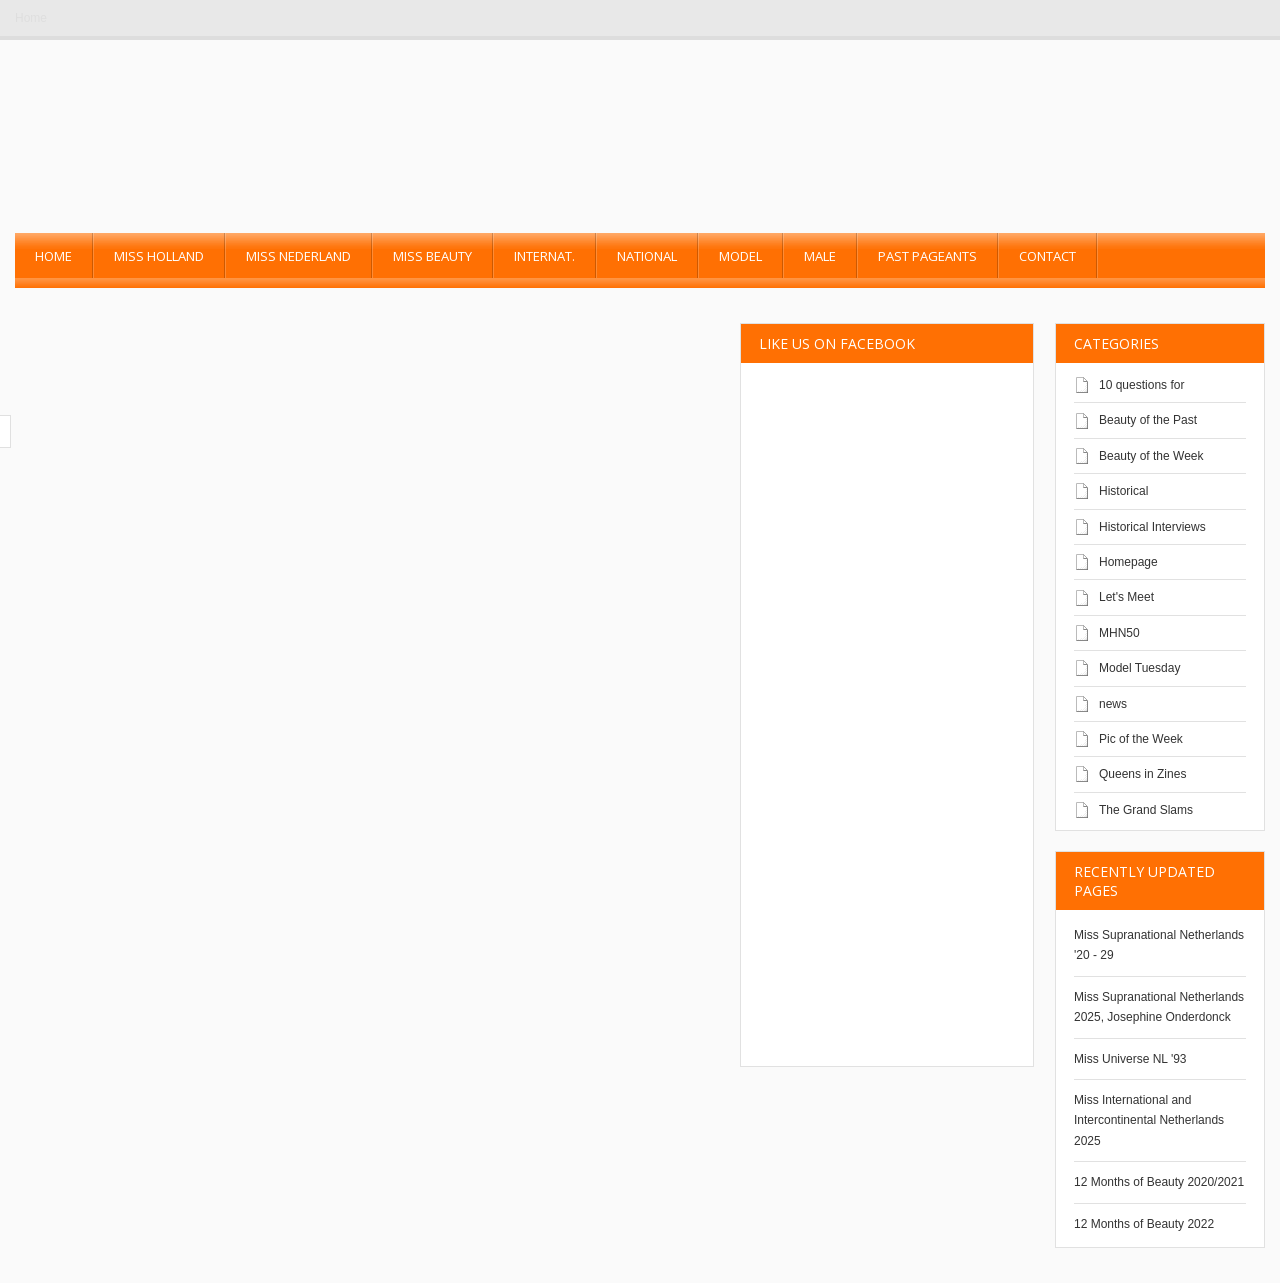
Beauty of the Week (1151, 456)
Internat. (544, 256)
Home (31, 18)
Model (740, 256)
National (647, 256)
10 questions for (1141, 385)
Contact (1047, 256)
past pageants (927, 256)
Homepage (1128, 562)
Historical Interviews (1152, 527)
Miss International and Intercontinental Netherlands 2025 (1149, 1120)
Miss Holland (159, 256)
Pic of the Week (1141, 739)
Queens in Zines (1142, 774)
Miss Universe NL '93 (1130, 1059)
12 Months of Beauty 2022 (1144, 1224)
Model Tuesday (1139, 668)
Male (820, 256)
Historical (1123, 491)
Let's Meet (1126, 597)
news (1113, 704)
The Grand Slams (1146, 810)
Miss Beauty (432, 256)
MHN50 (1119, 633)
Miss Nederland (298, 256)
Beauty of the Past (1148, 420)
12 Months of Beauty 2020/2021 (1159, 1182)
